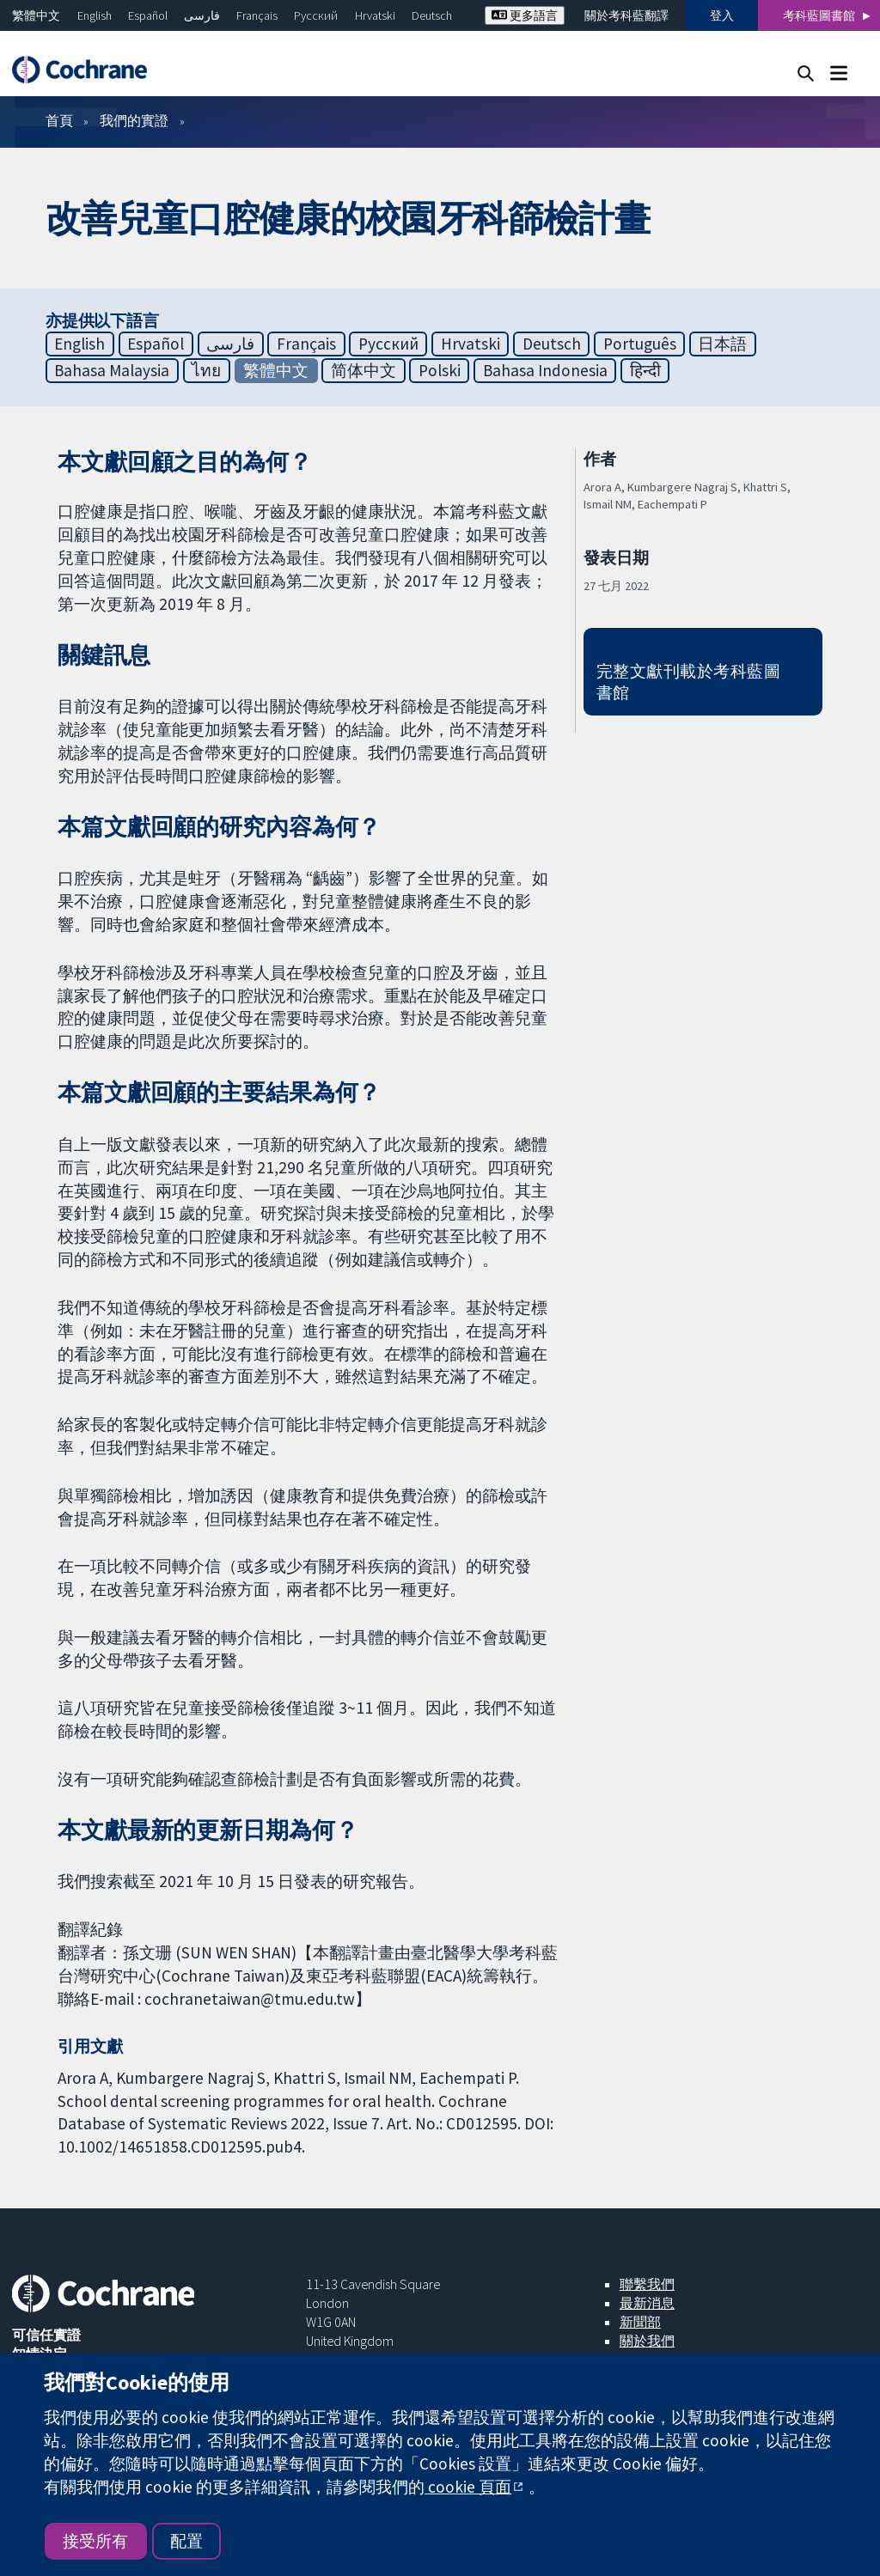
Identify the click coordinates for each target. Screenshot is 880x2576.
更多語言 (525, 15)
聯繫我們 (647, 2284)
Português (639, 343)
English (94, 15)
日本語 (722, 343)
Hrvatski (375, 15)
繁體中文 (36, 15)
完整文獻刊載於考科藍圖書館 (688, 682)
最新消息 (647, 2302)
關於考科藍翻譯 (626, 15)
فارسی (202, 15)
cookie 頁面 (468, 2486)
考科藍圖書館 (819, 15)
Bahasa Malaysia (111, 370)
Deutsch (432, 15)
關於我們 (647, 2340)
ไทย (206, 370)
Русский (316, 15)
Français (257, 15)
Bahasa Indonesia (545, 370)
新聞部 (640, 2321)
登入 (722, 15)
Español (148, 15)
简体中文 (363, 370)
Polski (440, 370)
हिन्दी (645, 370)
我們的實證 (134, 120)
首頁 (59, 120)
